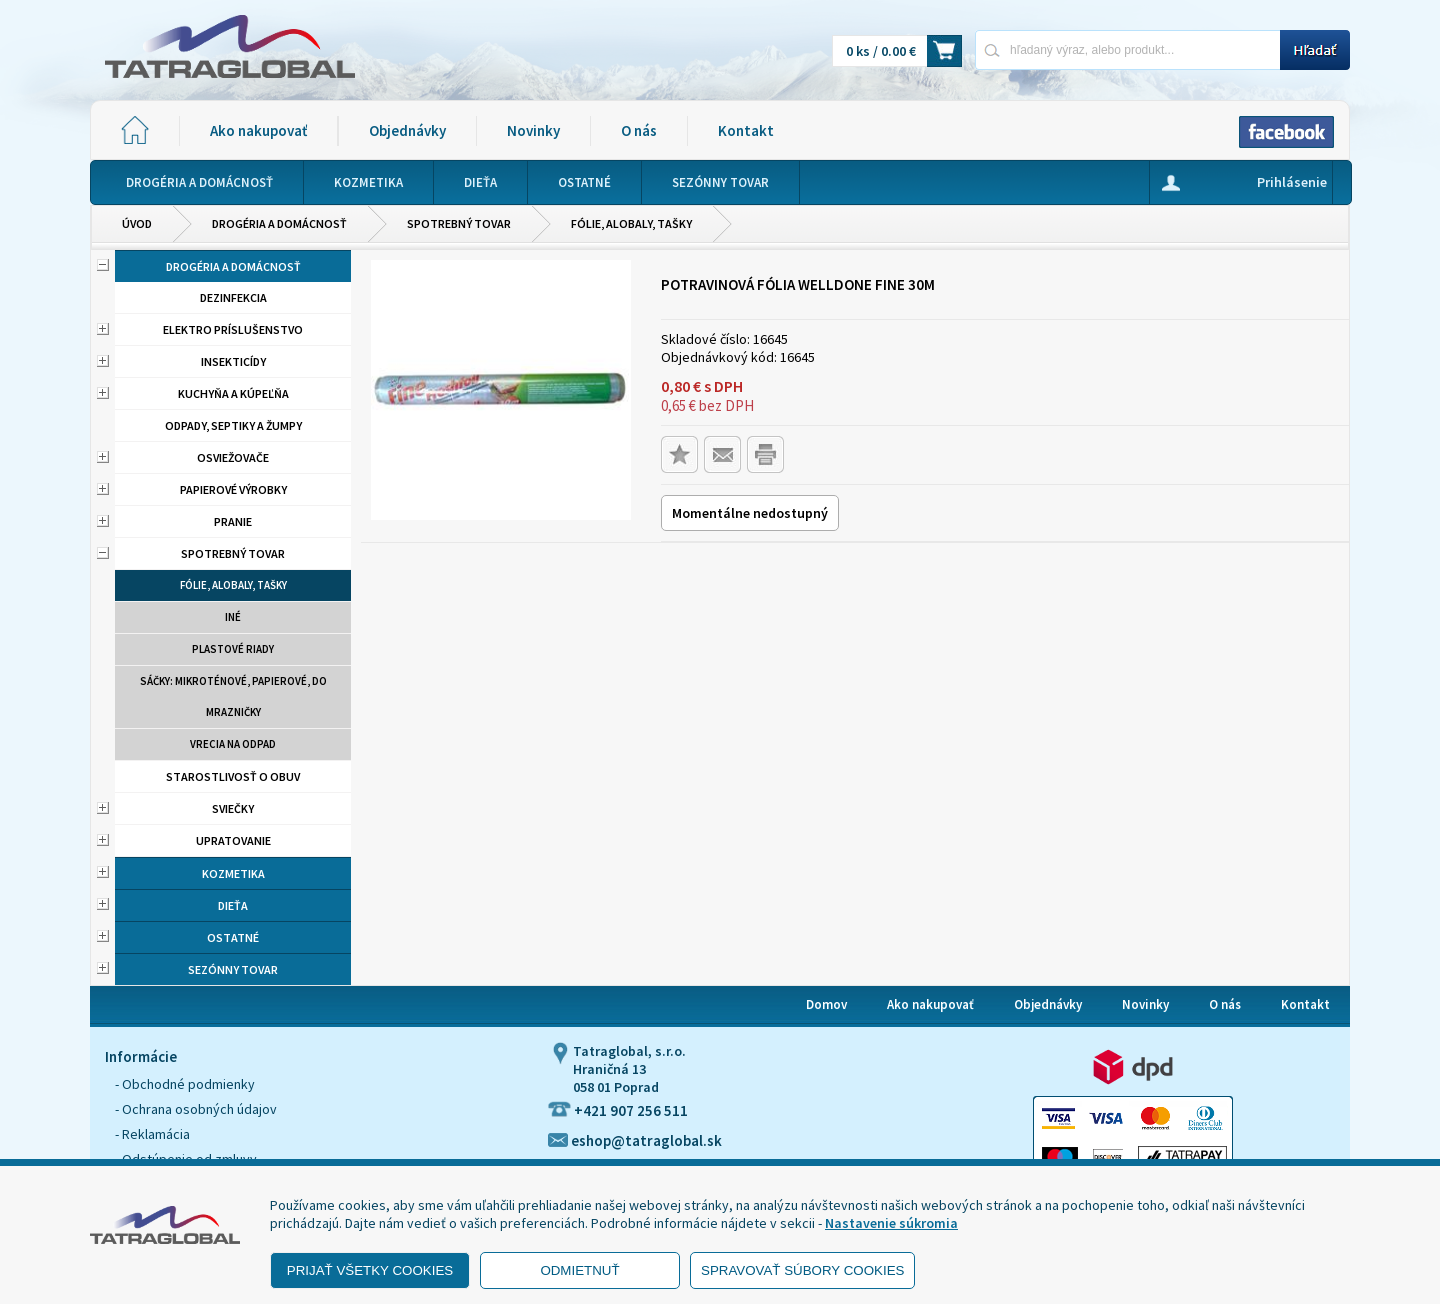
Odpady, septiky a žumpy (233, 425)
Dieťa (233, 905)
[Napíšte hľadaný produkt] (1127, 49)
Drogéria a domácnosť (279, 223)
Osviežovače (233, 457)
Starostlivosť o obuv (233, 776)
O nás (639, 130)
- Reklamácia (152, 1134)
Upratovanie (233, 840)
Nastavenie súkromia (891, 1223)
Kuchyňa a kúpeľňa (233, 393)
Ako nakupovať (258, 130)
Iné (233, 617)
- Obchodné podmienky (185, 1084)
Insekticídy (233, 361)
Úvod (137, 223)
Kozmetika (233, 873)
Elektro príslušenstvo (233, 329)
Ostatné (233, 937)
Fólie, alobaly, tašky (631, 223)
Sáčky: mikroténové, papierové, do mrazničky (233, 696)
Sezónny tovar (233, 969)
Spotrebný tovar (459, 223)
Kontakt (746, 130)
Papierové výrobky (233, 489)
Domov (826, 1004)
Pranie (233, 521)
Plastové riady (233, 649)
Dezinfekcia (233, 297)
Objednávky (407, 130)
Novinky (533, 130)
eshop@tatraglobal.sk (635, 1140)
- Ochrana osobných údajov (196, 1109)
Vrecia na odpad (233, 744)
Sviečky (233, 808)
